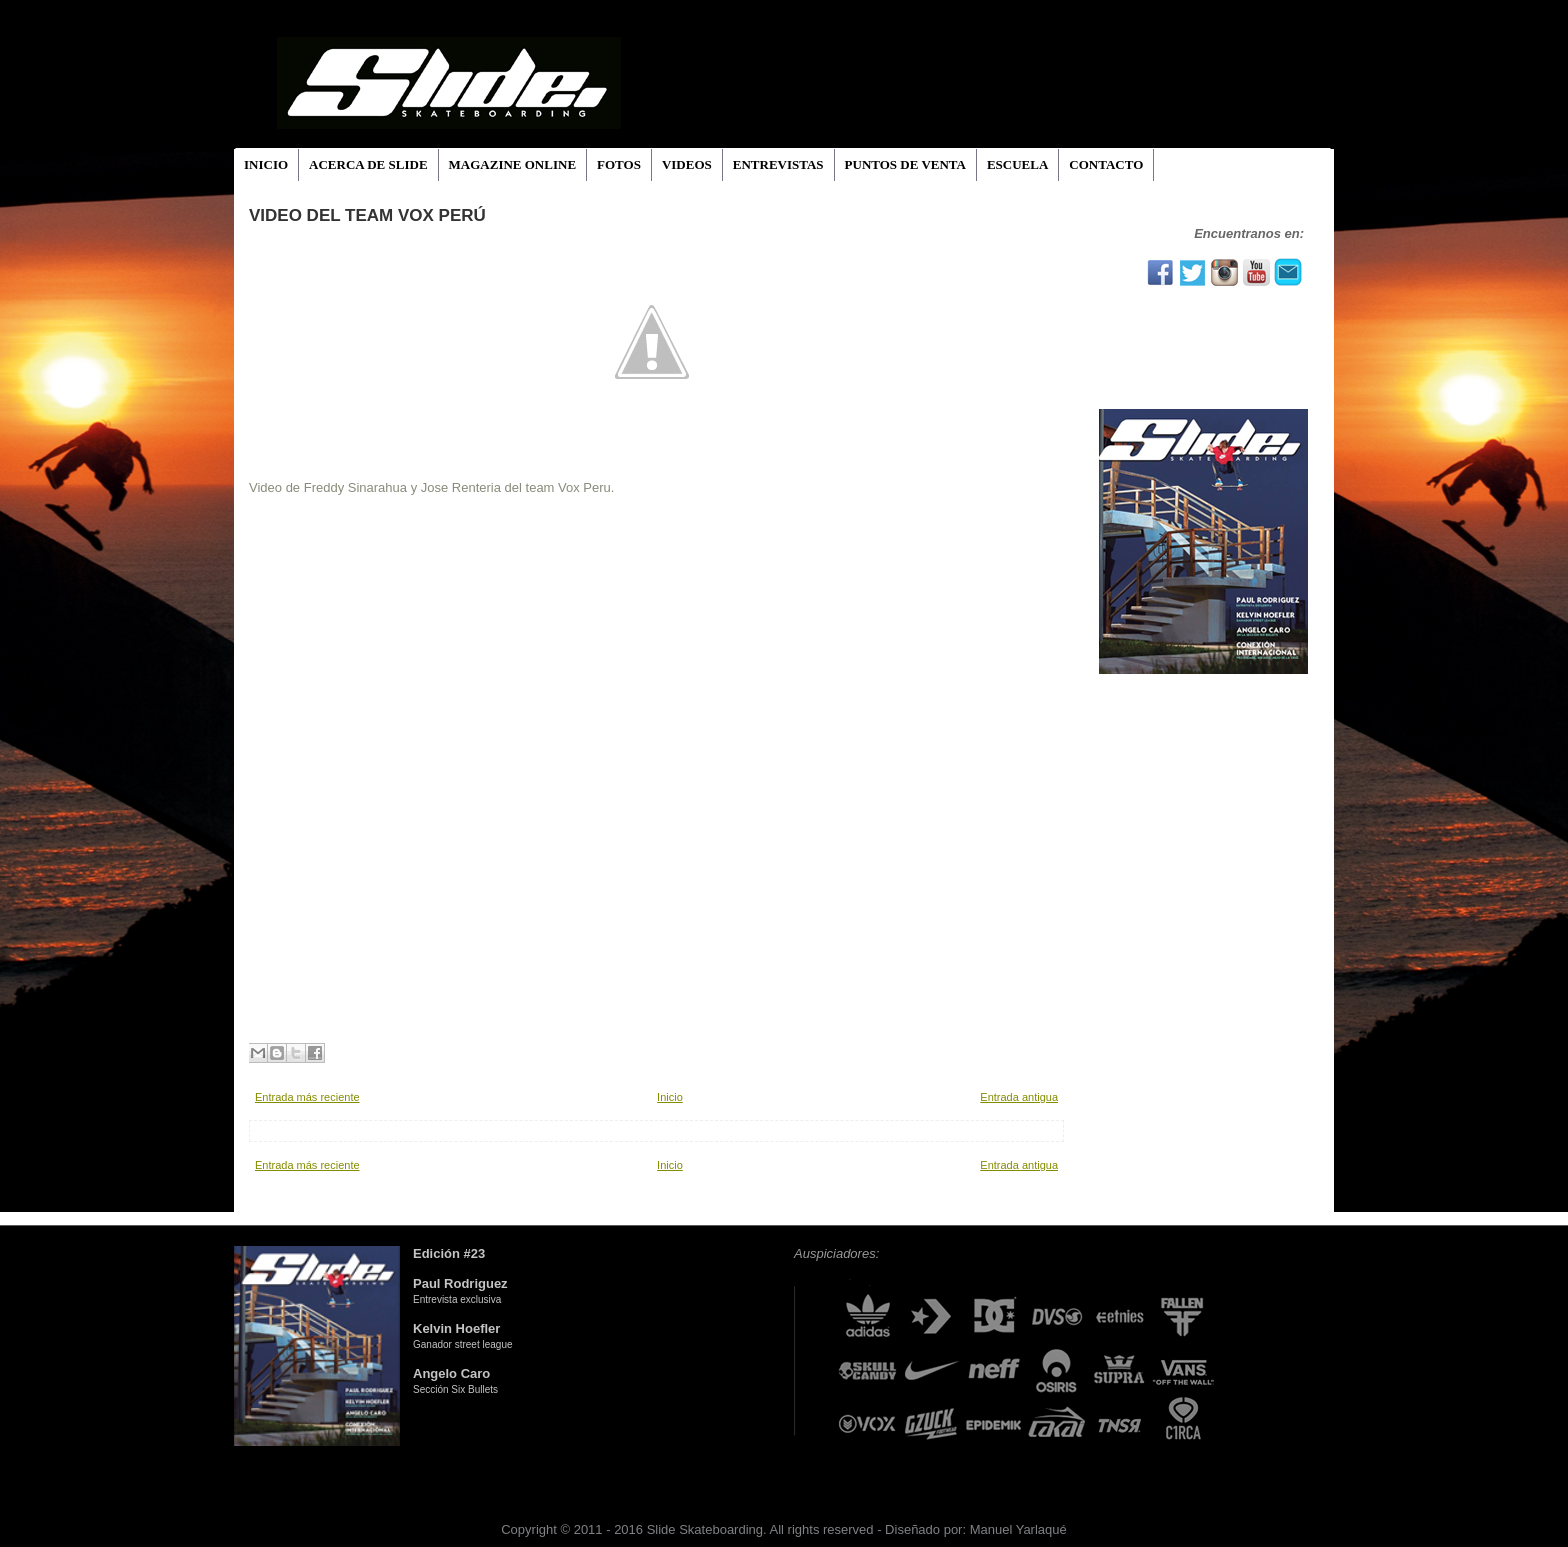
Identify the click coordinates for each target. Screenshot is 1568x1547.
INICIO (266, 164)
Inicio (670, 1097)
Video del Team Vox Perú (367, 215)
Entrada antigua (1019, 1097)
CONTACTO (1106, 164)
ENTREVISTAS (778, 164)
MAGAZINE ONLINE (513, 164)
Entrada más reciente (307, 1097)
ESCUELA (1017, 164)
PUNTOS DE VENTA (905, 164)
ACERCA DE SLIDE (368, 164)
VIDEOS (687, 164)
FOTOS (619, 164)
